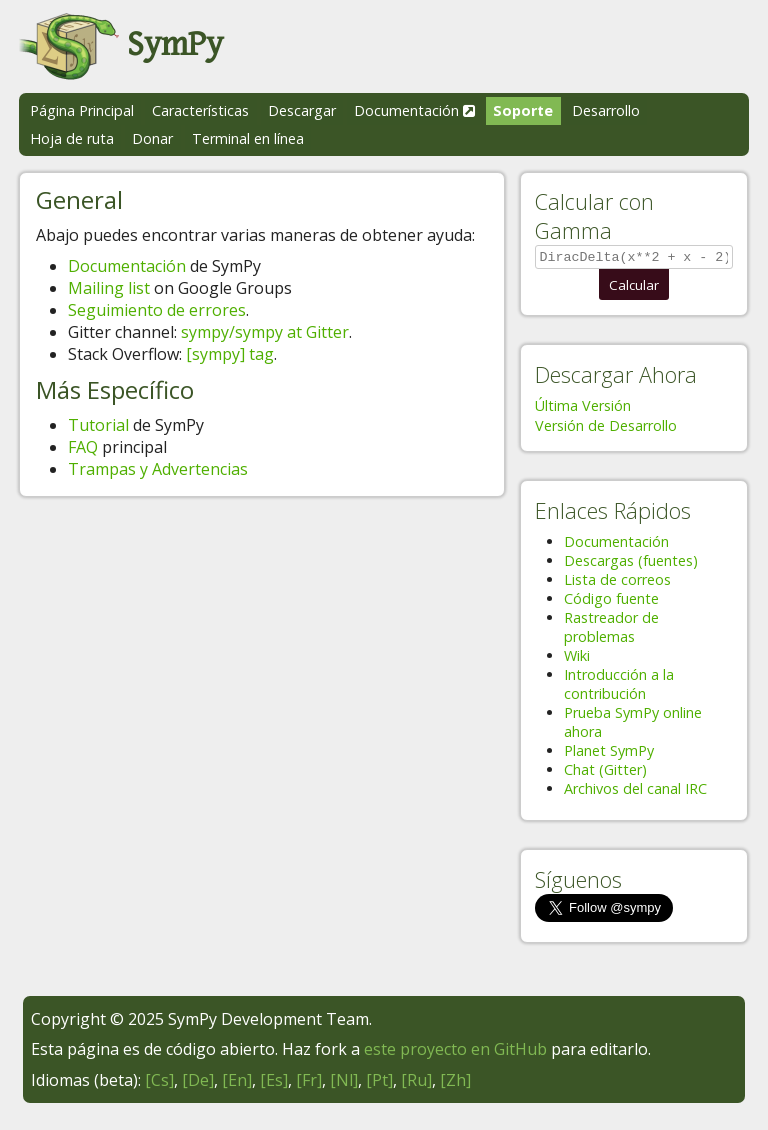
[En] (237, 1083)
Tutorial (98, 425)
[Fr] (309, 1083)
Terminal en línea (248, 138)
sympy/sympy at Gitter (265, 332)
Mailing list (109, 288)
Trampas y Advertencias (158, 469)
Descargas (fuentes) (631, 563)
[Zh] (455, 1083)
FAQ (83, 447)
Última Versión (583, 408)
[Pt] (379, 1083)
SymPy (121, 44)
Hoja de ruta (72, 138)
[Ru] (416, 1083)
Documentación (414, 110)
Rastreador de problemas (611, 630)
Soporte (523, 110)
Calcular (634, 288)
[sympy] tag (230, 354)
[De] (198, 1083)
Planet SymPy (609, 753)
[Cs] (159, 1083)
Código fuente (611, 601)
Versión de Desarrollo (606, 428)
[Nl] (344, 1083)
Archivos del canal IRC (635, 791)
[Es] (274, 1083)
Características (200, 110)
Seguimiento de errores (157, 310)
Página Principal (82, 110)
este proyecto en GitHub (455, 1052)
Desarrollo (606, 110)
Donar (152, 138)
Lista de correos (617, 582)
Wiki (577, 658)
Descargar (302, 110)
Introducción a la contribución (619, 687)
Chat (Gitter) (605, 772)
